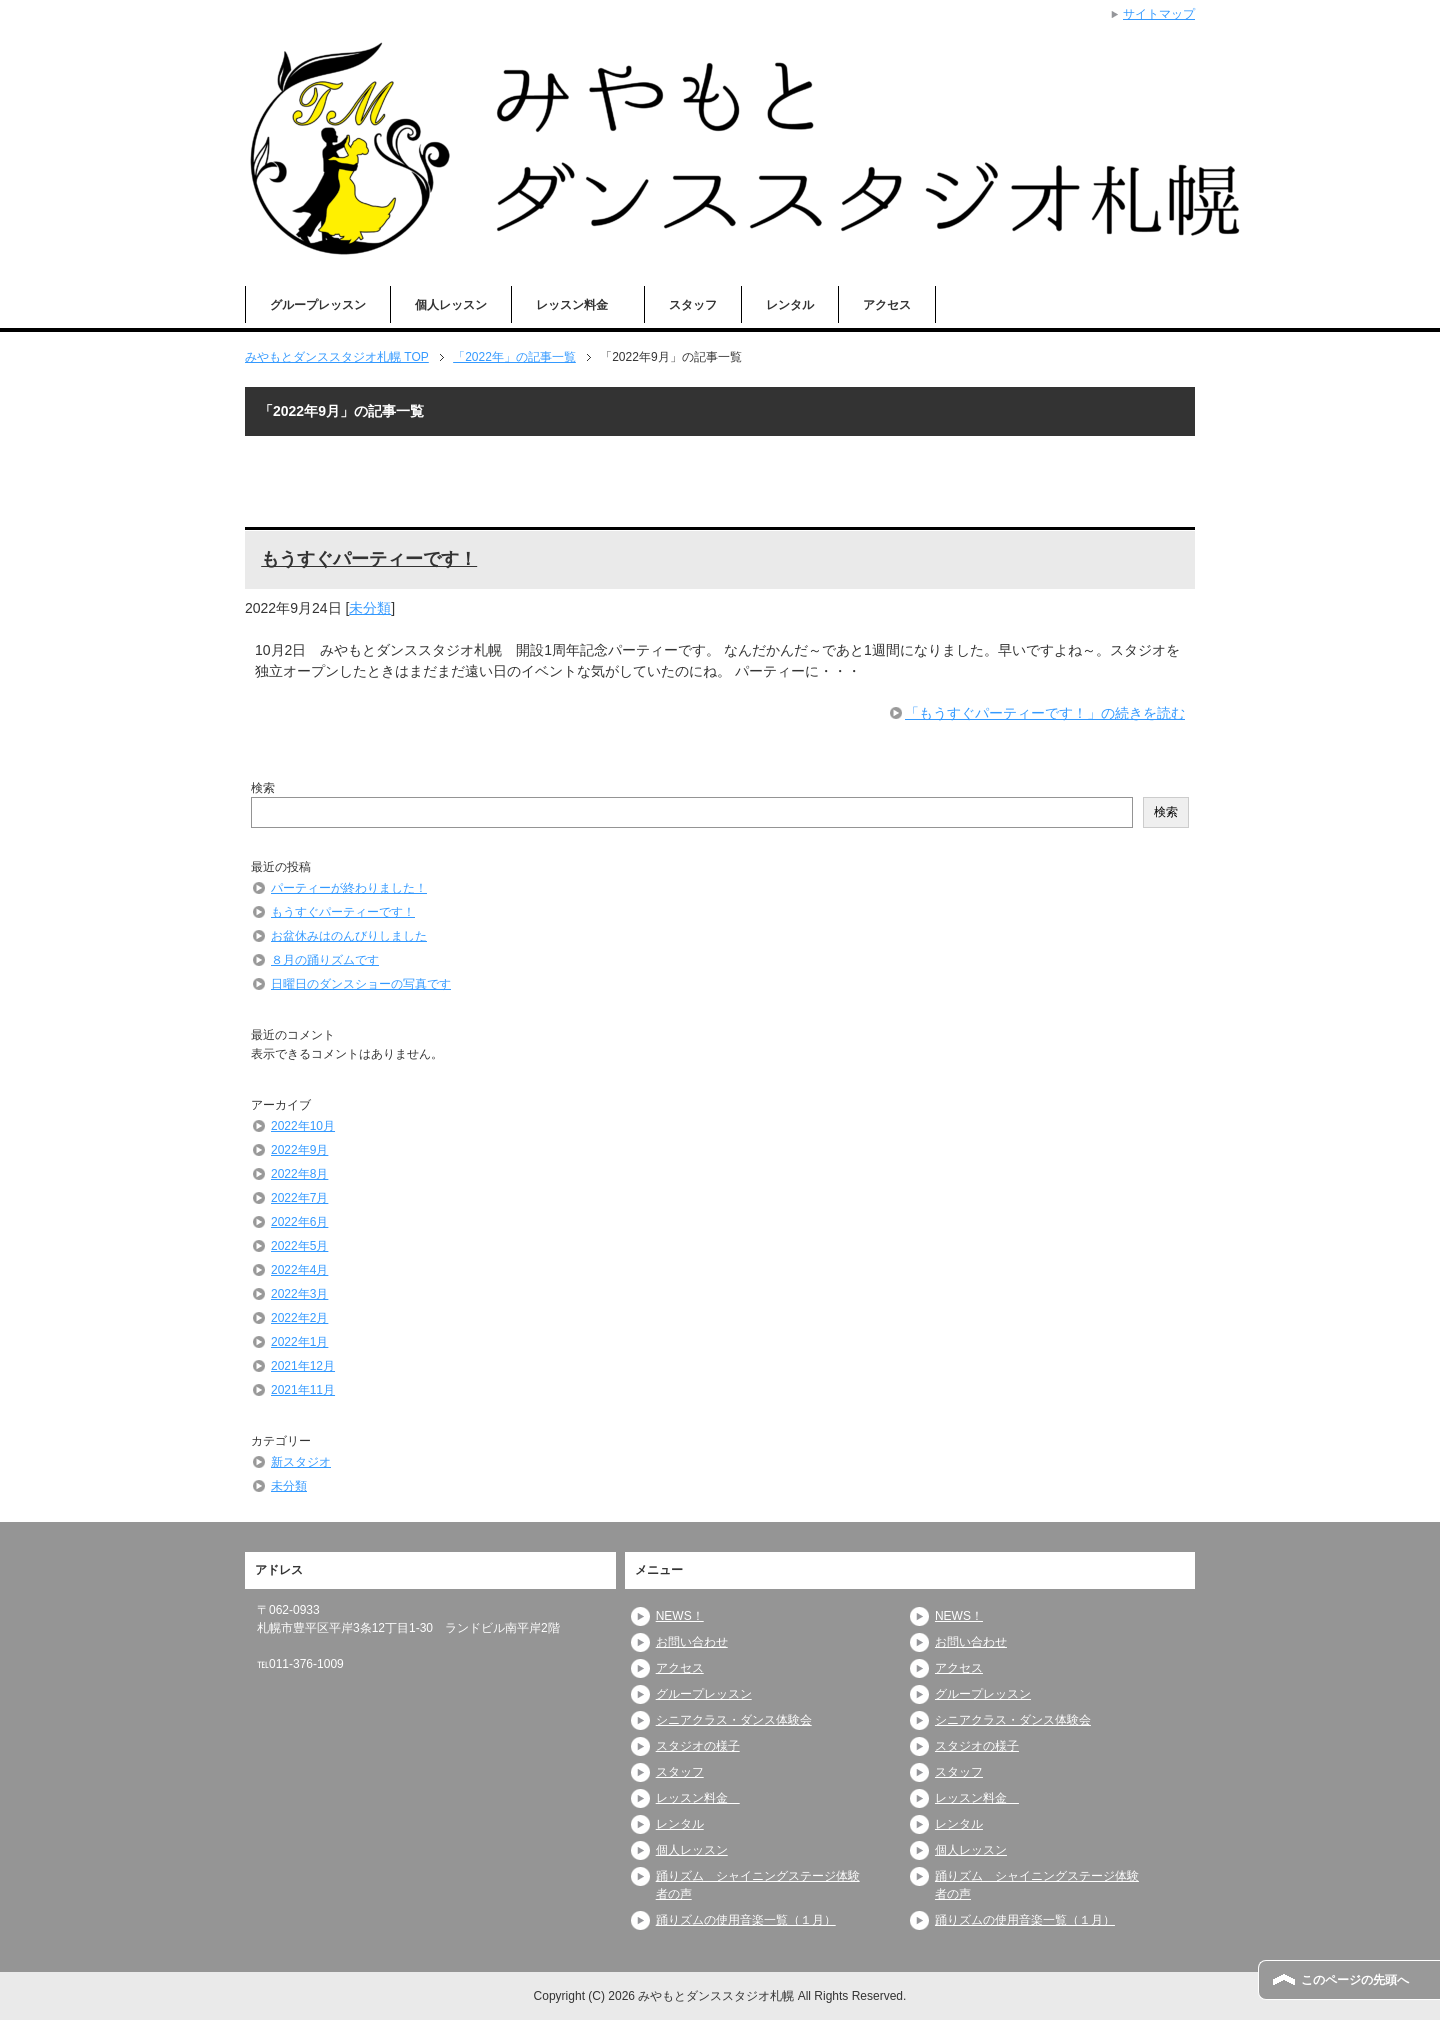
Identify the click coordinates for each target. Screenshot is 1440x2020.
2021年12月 (303, 1366)
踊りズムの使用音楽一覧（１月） (746, 1920)
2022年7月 (299, 1198)
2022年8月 (299, 1174)
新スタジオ (301, 1462)
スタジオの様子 (698, 1746)
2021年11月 (303, 1390)
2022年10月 (303, 1126)
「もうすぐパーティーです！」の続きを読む (1045, 713)
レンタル (790, 305)
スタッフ (693, 305)
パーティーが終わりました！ (349, 888)
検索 (263, 788)
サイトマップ (1159, 14)
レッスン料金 (578, 305)
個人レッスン (451, 305)
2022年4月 (299, 1270)
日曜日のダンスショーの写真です (361, 984)
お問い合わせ (692, 1642)
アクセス (887, 305)
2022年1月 (299, 1342)
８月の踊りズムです (325, 960)
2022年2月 (299, 1318)
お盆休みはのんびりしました (349, 936)
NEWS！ (680, 1616)
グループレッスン (318, 305)
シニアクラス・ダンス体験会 (734, 1720)
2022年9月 (299, 1150)
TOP (337, 357)
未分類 (370, 608)
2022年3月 (299, 1294)
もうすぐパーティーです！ (369, 559)
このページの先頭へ (1355, 1980)
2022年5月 (299, 1246)
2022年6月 (299, 1222)
